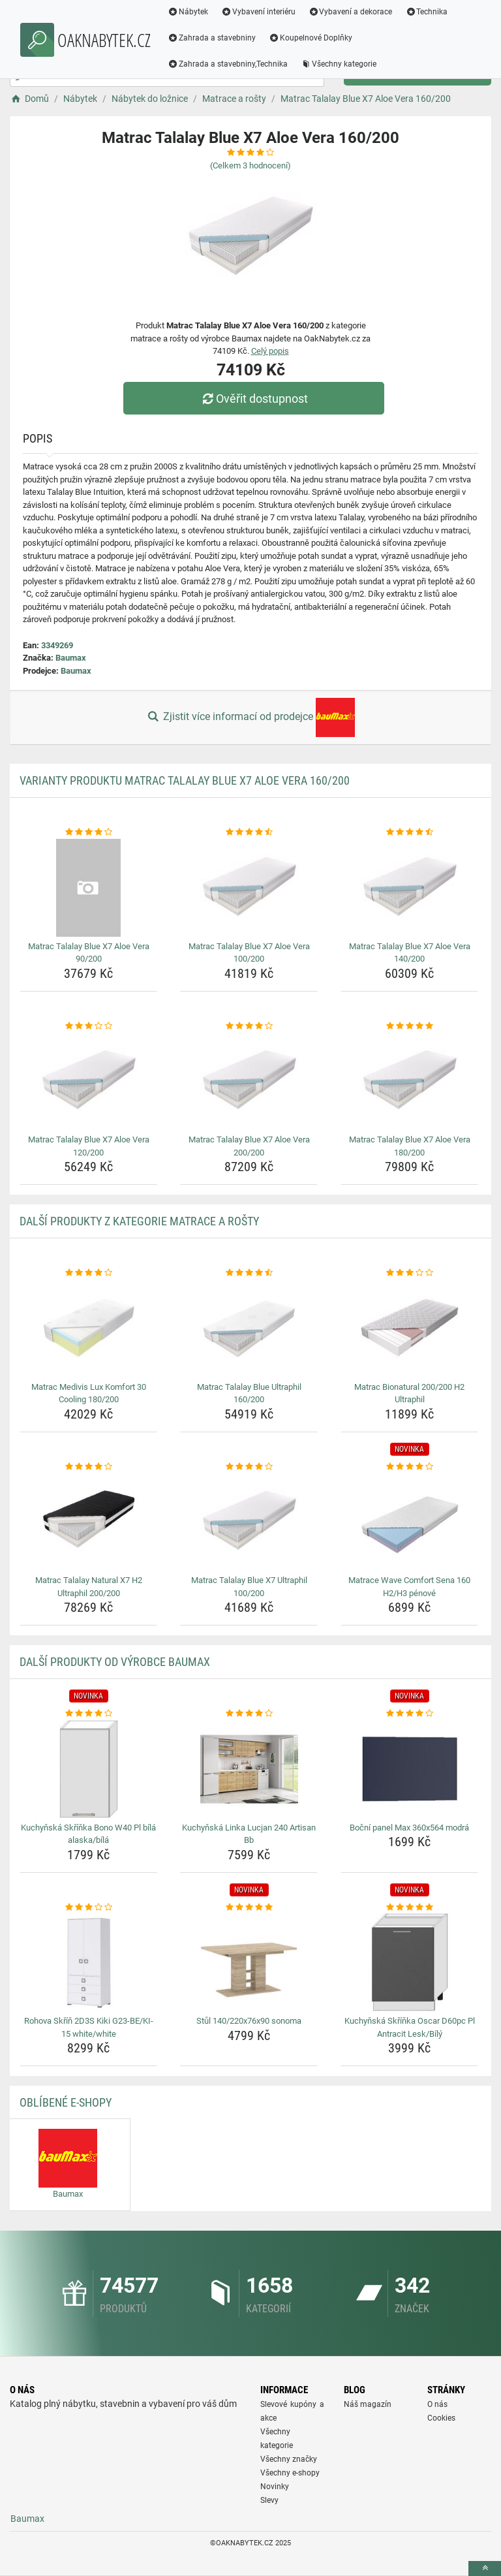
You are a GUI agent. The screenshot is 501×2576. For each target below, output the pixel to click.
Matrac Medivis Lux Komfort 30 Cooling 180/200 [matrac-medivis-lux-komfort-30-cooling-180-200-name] (88, 1393)
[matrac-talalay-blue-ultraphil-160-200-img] (249, 1328)
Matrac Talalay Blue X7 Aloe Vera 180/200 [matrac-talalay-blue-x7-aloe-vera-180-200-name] (409, 1146)
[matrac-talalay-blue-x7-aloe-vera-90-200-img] (88, 888)
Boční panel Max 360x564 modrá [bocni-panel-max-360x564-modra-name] (409, 1827)
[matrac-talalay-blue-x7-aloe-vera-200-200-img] (249, 1081)
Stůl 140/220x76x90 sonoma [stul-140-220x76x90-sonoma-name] (248, 2021)
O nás (437, 2404)
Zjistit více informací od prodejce (250, 717)
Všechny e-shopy (290, 2472)
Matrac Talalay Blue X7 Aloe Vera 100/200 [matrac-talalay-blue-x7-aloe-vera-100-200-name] (249, 952)
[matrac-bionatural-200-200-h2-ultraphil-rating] (409, 1273)
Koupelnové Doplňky (310, 37)
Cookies (441, 2418)
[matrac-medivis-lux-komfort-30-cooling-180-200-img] (88, 1328)
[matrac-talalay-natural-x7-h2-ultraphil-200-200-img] (88, 1522)
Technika (426, 11)
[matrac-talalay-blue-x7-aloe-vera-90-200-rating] (88, 832)
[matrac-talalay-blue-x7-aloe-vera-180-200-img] (409, 1081)
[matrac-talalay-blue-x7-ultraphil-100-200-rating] (249, 1466)
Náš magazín (367, 2404)
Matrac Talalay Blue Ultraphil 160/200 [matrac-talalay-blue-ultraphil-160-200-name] (249, 1393)
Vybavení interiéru (258, 11)
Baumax (70, 658)
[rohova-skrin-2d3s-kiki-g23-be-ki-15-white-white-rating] (88, 1907)
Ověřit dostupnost (254, 398)
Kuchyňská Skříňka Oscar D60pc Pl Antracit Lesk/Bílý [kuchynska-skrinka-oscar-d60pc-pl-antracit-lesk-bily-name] (409, 2027)
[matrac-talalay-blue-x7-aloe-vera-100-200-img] (249, 888)
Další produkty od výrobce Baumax (115, 1662)
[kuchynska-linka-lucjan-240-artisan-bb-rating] (249, 1713)
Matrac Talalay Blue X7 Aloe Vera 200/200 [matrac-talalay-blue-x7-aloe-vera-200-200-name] (249, 1146)
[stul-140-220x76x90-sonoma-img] (249, 1962)
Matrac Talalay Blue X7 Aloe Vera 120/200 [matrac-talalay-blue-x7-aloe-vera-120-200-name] (88, 1146)
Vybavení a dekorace (351, 11)
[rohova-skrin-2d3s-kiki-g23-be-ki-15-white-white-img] (88, 1962)
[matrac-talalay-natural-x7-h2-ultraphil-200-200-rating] (88, 1466)
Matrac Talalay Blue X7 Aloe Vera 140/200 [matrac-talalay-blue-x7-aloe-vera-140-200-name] (409, 952)
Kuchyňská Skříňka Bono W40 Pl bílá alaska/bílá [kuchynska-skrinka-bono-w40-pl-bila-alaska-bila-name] (88, 1834)
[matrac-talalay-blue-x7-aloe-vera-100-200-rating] (249, 832)
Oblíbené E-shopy (66, 2102)
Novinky (274, 2486)
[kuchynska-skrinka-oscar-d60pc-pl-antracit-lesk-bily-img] (409, 1962)
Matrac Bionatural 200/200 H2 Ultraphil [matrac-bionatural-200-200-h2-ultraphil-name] (409, 1393)
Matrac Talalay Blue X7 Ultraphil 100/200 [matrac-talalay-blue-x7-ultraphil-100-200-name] (249, 1586)
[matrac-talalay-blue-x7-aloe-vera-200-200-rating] (249, 1026)
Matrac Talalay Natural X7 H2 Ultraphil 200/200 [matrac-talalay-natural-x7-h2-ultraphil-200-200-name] (88, 1586)
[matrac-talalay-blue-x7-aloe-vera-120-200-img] (88, 1081)
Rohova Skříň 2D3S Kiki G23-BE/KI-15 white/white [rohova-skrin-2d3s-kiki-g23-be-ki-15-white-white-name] (88, 2027)
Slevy (269, 2500)
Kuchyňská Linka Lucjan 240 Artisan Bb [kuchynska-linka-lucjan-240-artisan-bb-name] (249, 1834)
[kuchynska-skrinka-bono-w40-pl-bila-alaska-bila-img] (88, 1769)
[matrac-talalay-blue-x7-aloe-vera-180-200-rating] (409, 1026)
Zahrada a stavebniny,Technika (228, 64)
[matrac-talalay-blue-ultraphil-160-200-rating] (249, 1273)
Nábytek (188, 11)
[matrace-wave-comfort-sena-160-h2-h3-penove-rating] (409, 1466)
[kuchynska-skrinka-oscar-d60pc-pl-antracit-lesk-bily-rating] (409, 1907)
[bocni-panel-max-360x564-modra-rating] (409, 1713)
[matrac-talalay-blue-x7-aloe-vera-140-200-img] (409, 888)
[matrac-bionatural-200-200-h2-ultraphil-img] (409, 1328)
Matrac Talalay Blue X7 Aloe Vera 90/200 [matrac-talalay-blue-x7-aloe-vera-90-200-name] (88, 952)
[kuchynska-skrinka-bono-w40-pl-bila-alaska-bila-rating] (88, 1713)
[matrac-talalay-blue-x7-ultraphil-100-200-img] (249, 1522)
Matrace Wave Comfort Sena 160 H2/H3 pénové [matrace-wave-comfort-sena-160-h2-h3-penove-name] (409, 1586)
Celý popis (270, 351)
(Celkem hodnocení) (250, 165)
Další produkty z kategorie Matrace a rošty (139, 1221)
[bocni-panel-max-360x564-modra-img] (409, 1769)
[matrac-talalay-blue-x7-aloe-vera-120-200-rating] (88, 1026)
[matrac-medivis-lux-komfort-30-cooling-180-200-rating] (88, 1273)
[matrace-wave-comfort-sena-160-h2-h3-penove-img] (409, 1522)
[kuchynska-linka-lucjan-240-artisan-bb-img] (249, 1769)
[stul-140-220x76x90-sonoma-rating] (249, 1907)
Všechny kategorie (338, 64)
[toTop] (484, 2568)
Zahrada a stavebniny (212, 37)
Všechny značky (288, 2459)
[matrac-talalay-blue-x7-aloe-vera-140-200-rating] (409, 832)
